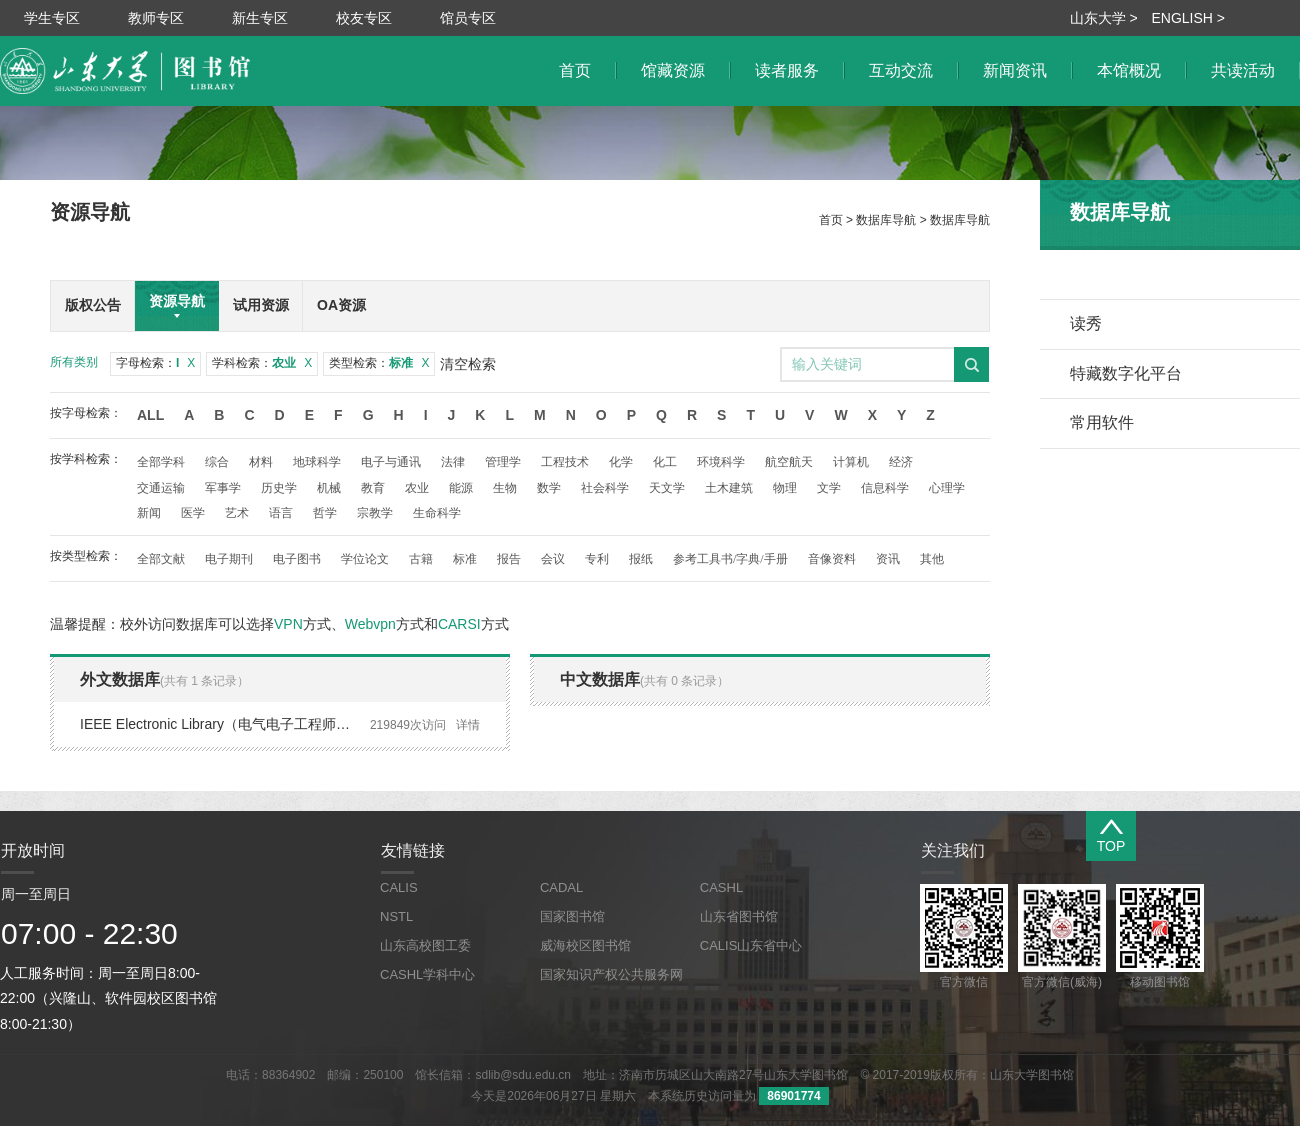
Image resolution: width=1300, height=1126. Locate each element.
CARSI (459, 624)
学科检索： (262, 363)
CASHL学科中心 (427, 974)
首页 (831, 220)
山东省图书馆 (739, 916)
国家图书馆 (572, 916)
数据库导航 (886, 220)
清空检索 (468, 364)
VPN (288, 624)
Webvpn (370, 624)
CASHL (721, 887)
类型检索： (379, 363)
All (150, 415)
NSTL (396, 916)
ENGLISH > (1188, 18)
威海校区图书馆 (585, 945)
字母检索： (155, 363)
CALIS (399, 887)
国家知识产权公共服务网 (611, 974)
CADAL (561, 887)
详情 (468, 725)
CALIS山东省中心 (751, 945)
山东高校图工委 (425, 945)
